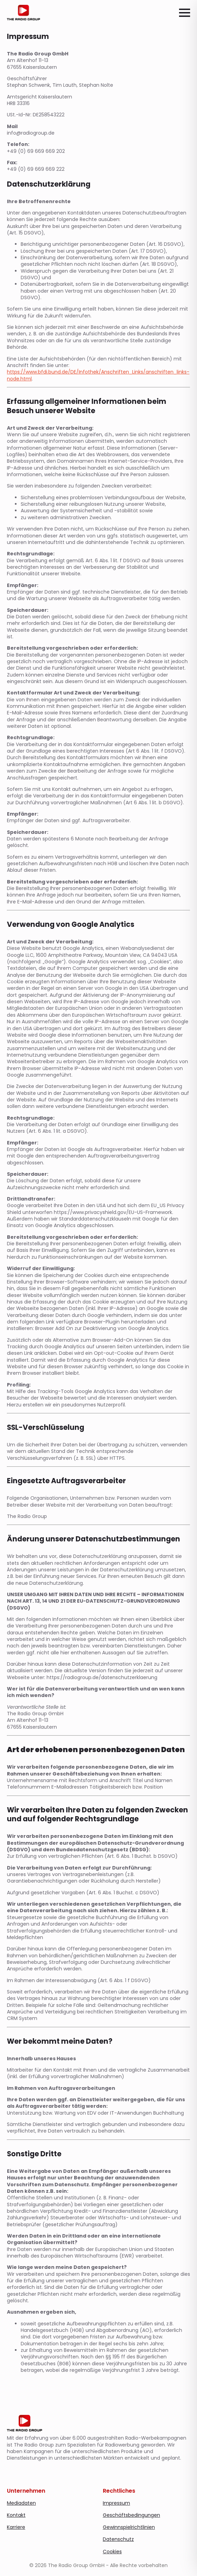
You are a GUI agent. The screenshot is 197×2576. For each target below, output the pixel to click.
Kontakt (16, 2515)
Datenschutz (118, 2539)
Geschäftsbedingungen (131, 2515)
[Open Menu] (184, 12)
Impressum (116, 2503)
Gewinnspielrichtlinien (129, 2527)
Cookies (112, 2551)
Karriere (16, 2527)
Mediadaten (21, 2503)
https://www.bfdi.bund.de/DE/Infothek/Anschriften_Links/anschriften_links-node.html (98, 375)
